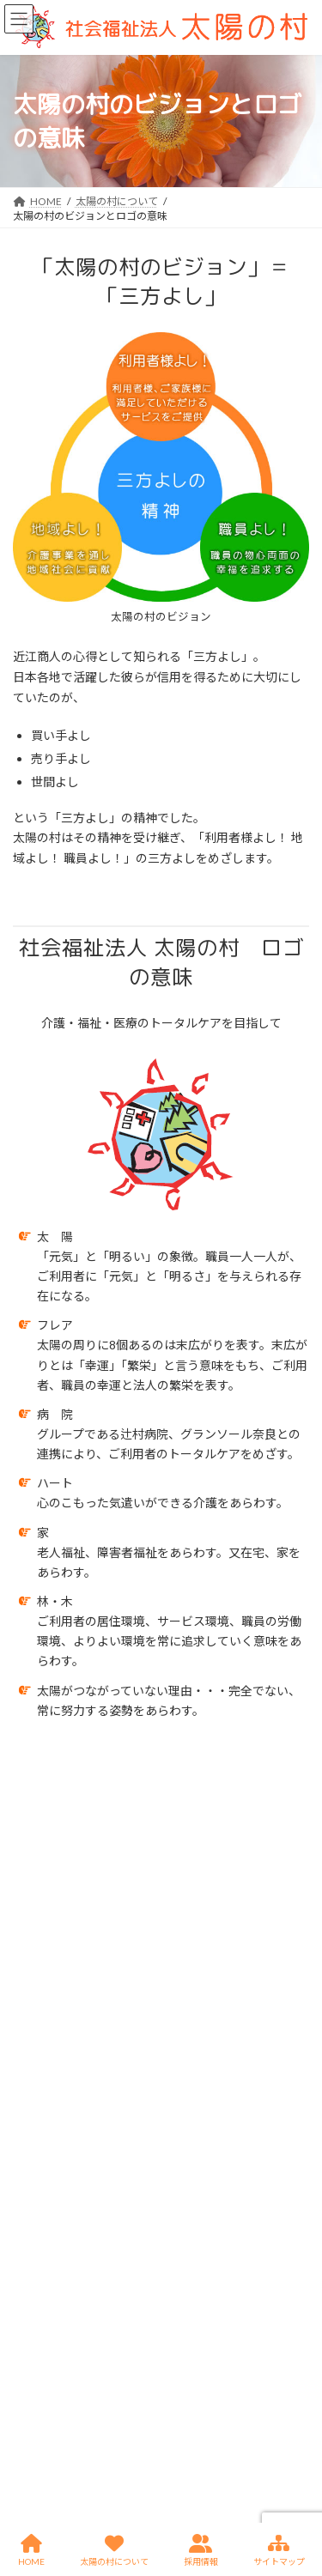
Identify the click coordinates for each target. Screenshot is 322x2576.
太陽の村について (86, 1764)
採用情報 (33, 2229)
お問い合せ (38, 2261)
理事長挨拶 (49, 1846)
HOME (29, 2134)
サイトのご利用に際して (69, 2293)
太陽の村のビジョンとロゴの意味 (100, 1907)
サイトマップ (44, 2356)
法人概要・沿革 (59, 1814)
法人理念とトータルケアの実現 (95, 1876)
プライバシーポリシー (64, 2324)
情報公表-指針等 (50, 2197)
